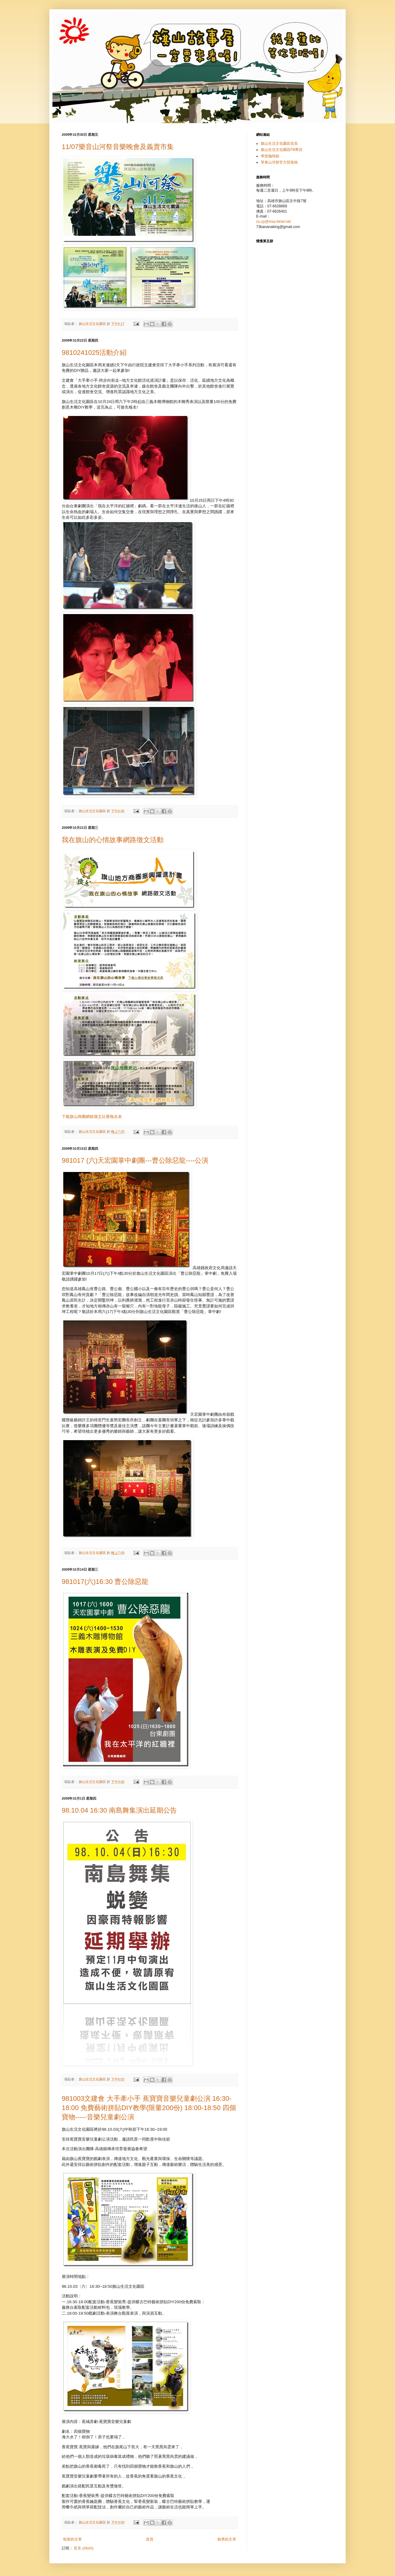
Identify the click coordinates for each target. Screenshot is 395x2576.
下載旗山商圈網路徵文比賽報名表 (92, 1116)
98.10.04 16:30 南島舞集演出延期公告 (119, 1810)
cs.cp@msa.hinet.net (273, 221)
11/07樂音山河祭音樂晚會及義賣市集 (118, 147)
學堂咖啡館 (270, 156)
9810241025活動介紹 (94, 352)
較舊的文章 (227, 2539)
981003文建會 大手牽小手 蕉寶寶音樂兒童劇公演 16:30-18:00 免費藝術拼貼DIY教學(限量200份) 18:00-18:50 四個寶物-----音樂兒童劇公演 (149, 2108)
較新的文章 (72, 2539)
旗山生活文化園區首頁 (279, 143)
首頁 (149, 2539)
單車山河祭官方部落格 (279, 162)
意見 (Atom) (83, 2548)
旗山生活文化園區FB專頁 (281, 149)
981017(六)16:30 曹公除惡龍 (105, 1581)
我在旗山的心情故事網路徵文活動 (113, 840)
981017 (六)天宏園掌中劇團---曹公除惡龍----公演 (135, 1160)
